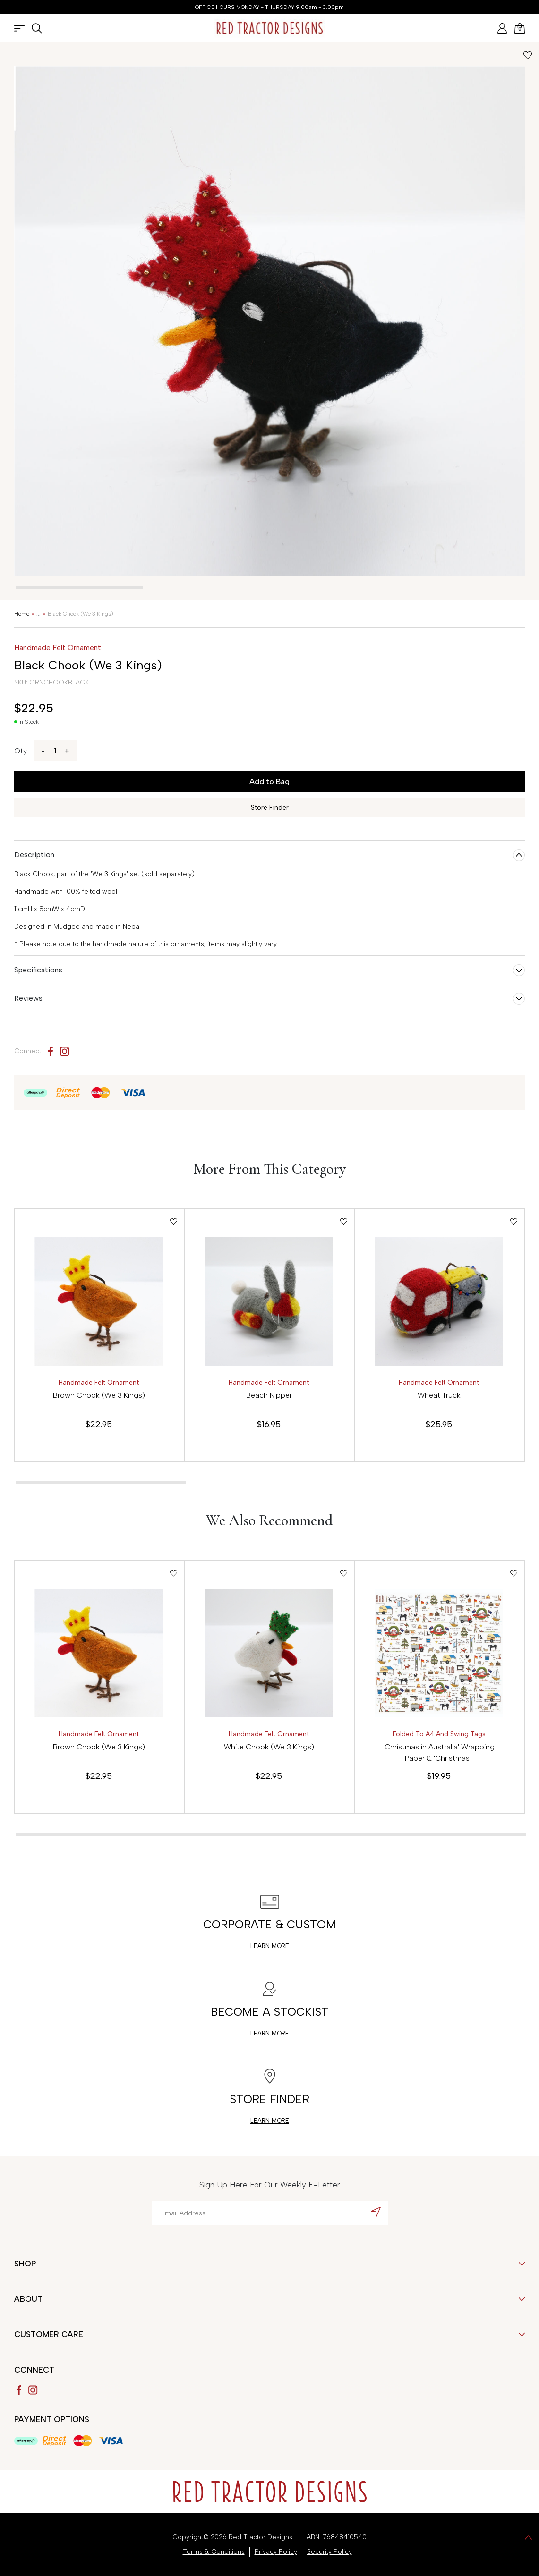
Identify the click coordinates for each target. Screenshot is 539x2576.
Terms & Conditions (214, 2552)
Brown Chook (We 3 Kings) (99, 1395)
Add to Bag (269, 781)
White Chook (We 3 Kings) (269, 1746)
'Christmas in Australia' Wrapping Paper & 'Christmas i (439, 1752)
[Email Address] (270, 2213)
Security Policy (329, 2552)
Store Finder (270, 807)
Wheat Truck (439, 1395)
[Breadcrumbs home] (21, 613)
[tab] (79, 587)
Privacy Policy (276, 2552)
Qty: (21, 750)
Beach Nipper (269, 1395)
